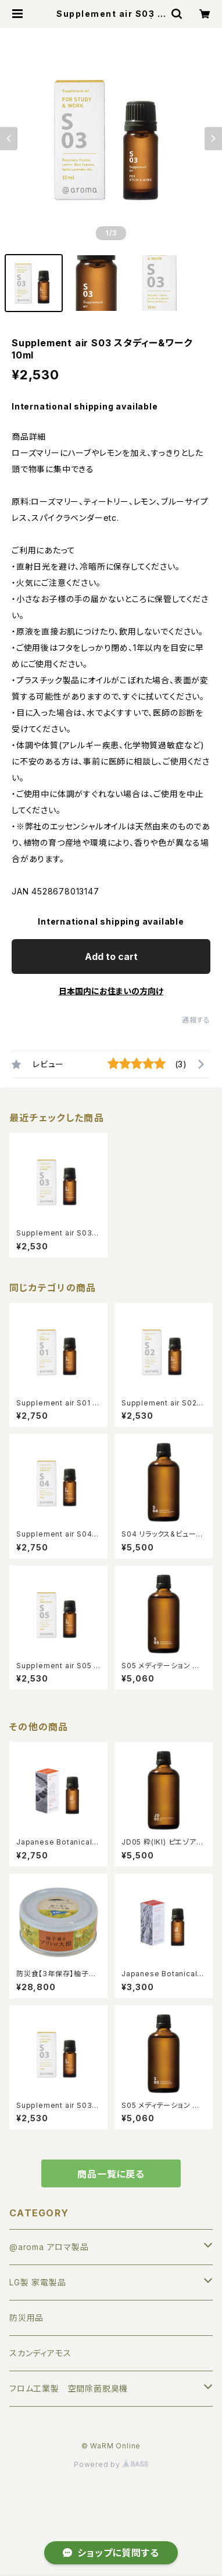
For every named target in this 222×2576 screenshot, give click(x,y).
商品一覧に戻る (111, 2174)
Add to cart (111, 956)
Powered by (111, 2464)
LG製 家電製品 (37, 2282)
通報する (196, 1020)
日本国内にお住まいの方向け (111, 991)
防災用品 (26, 2318)
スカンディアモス (40, 2353)
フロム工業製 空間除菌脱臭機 (68, 2388)
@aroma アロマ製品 (49, 2247)
